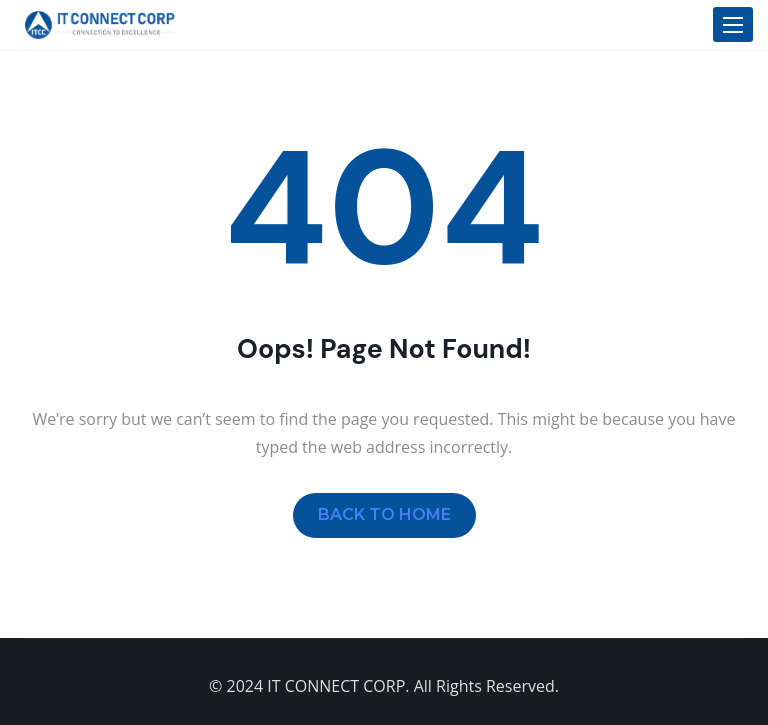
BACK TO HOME (384, 514)
